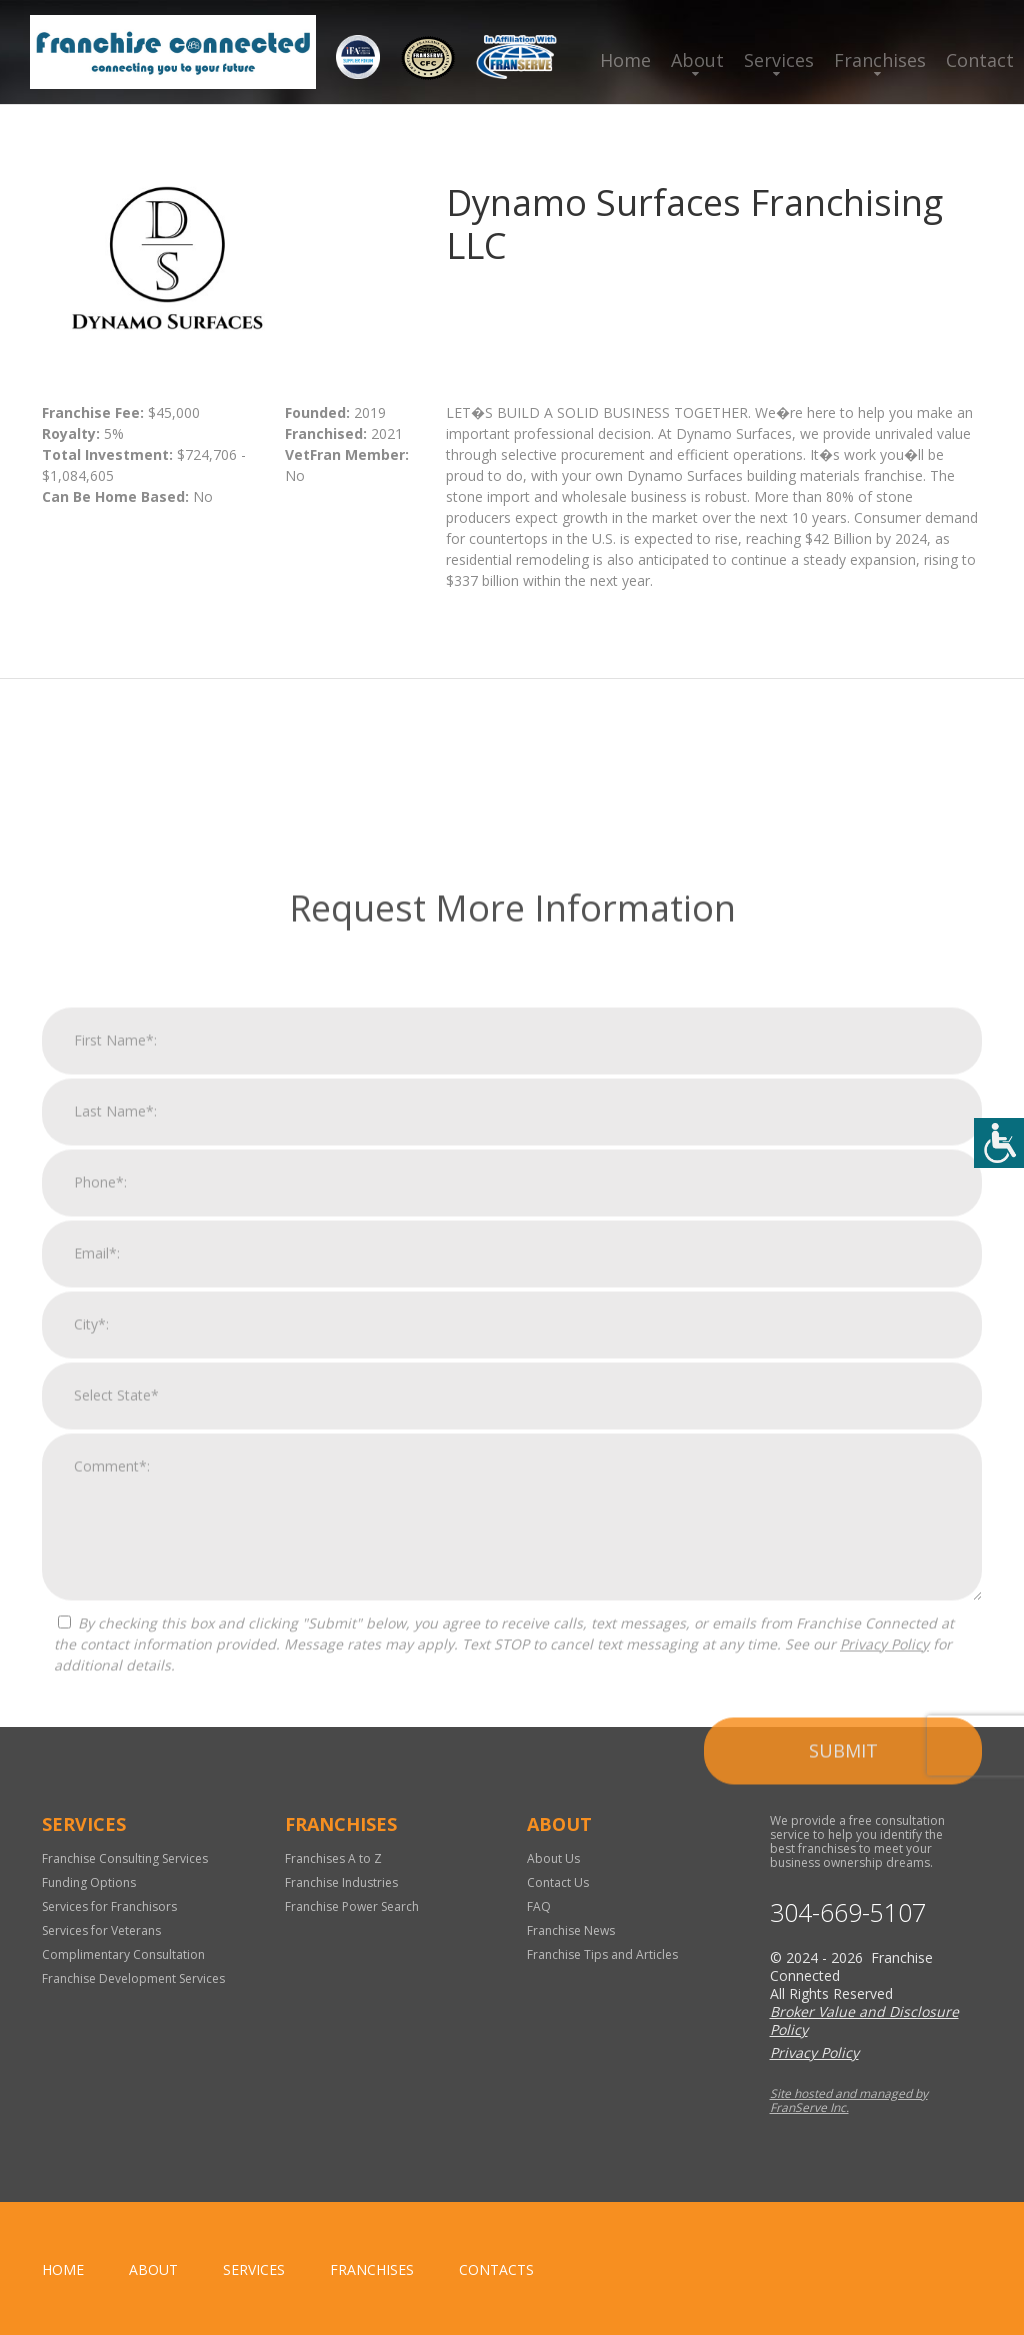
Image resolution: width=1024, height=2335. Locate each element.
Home (625, 60)
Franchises (880, 60)
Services (779, 60)
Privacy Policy (884, 2040)
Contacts (496, 2269)
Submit (843, 2147)
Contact (980, 60)
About (697, 60)
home (63, 2269)
